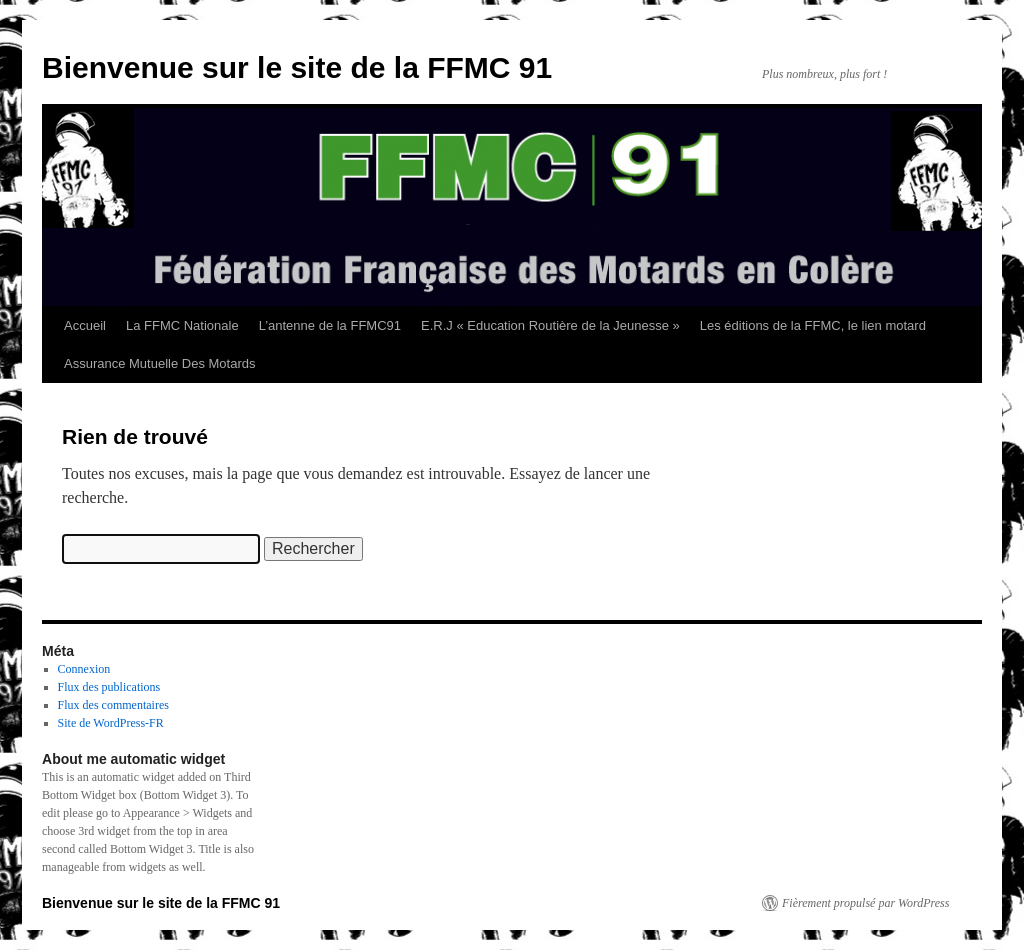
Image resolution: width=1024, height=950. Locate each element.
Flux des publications (109, 687)
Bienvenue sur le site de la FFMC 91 (297, 67)
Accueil (85, 325)
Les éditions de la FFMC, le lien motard (813, 325)
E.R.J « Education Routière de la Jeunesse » (550, 325)
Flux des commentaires (113, 705)
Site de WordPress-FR (111, 723)
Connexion (84, 669)
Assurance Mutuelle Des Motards (159, 363)
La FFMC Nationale (182, 325)
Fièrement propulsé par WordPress (865, 903)
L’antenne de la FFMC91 (330, 325)
